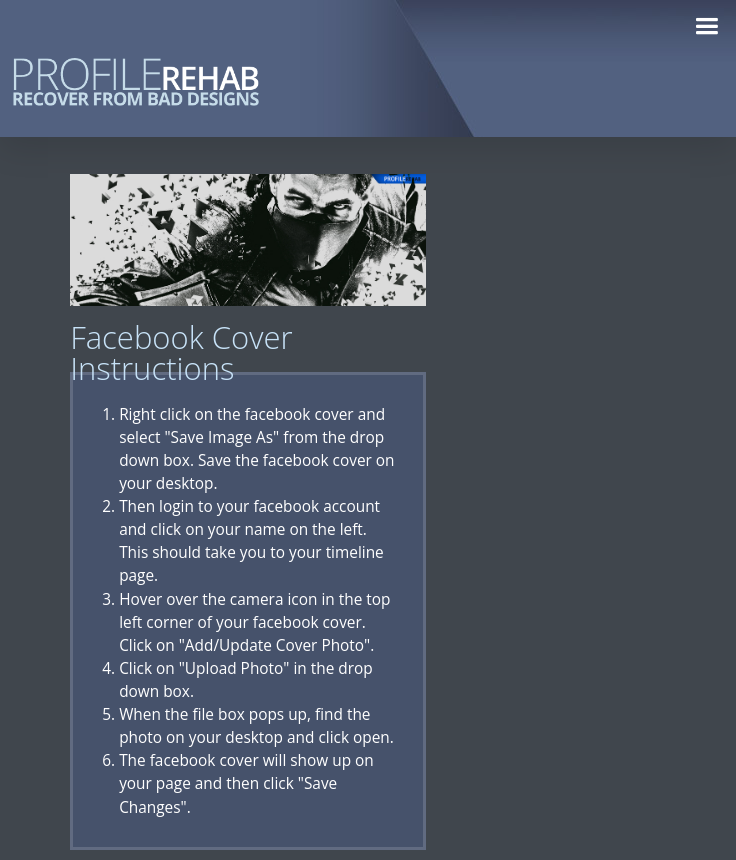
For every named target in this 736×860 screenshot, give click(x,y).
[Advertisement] (586, 474)
